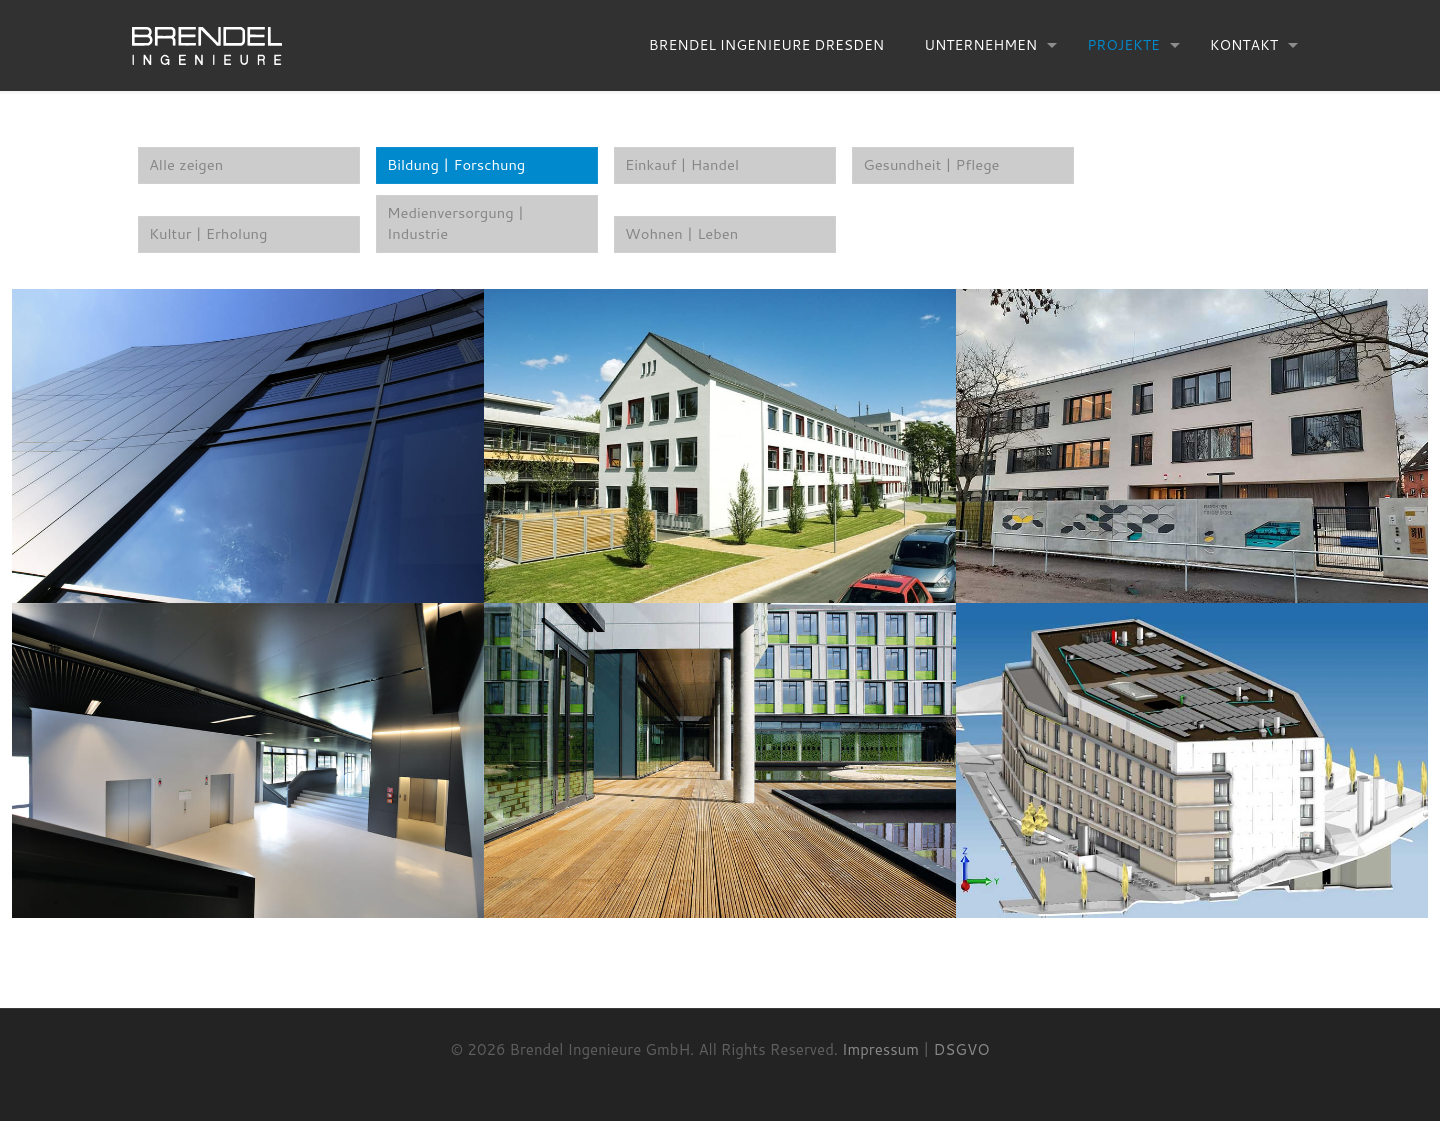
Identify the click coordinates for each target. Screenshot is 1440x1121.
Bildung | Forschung (457, 165)
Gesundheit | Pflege (932, 165)
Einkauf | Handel (683, 165)
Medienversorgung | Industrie (457, 225)
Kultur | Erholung (209, 235)
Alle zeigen (187, 165)
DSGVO (962, 1050)
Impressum (880, 1050)
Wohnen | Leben (682, 235)
